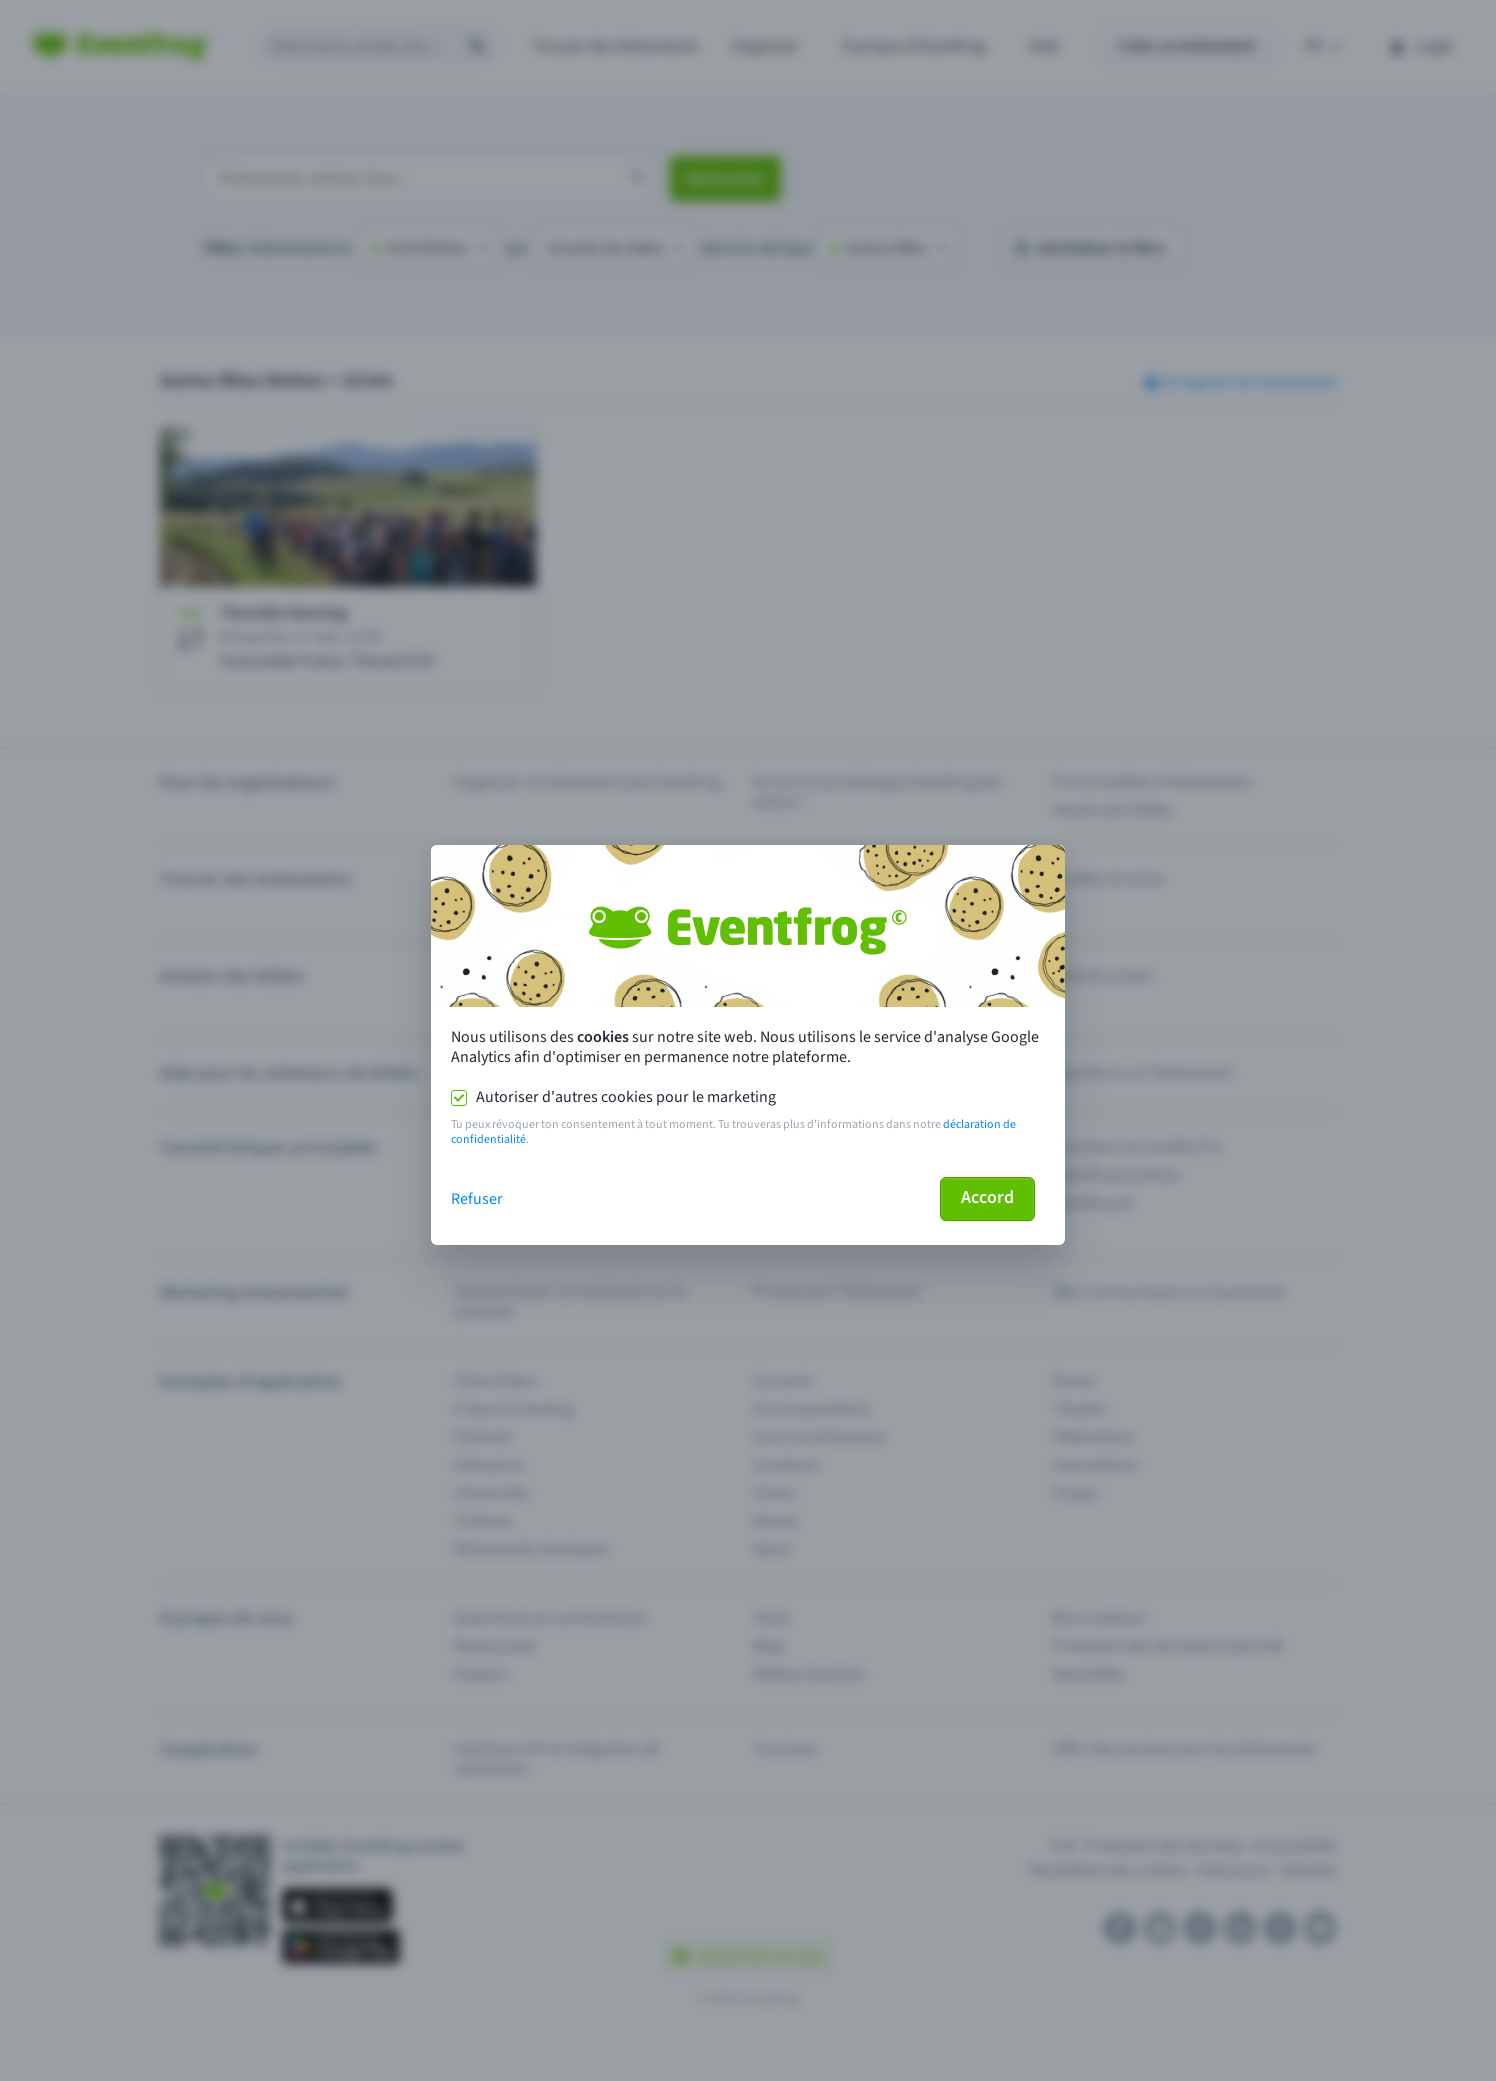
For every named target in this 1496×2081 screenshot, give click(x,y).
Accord (987, 1197)
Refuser (477, 1199)
